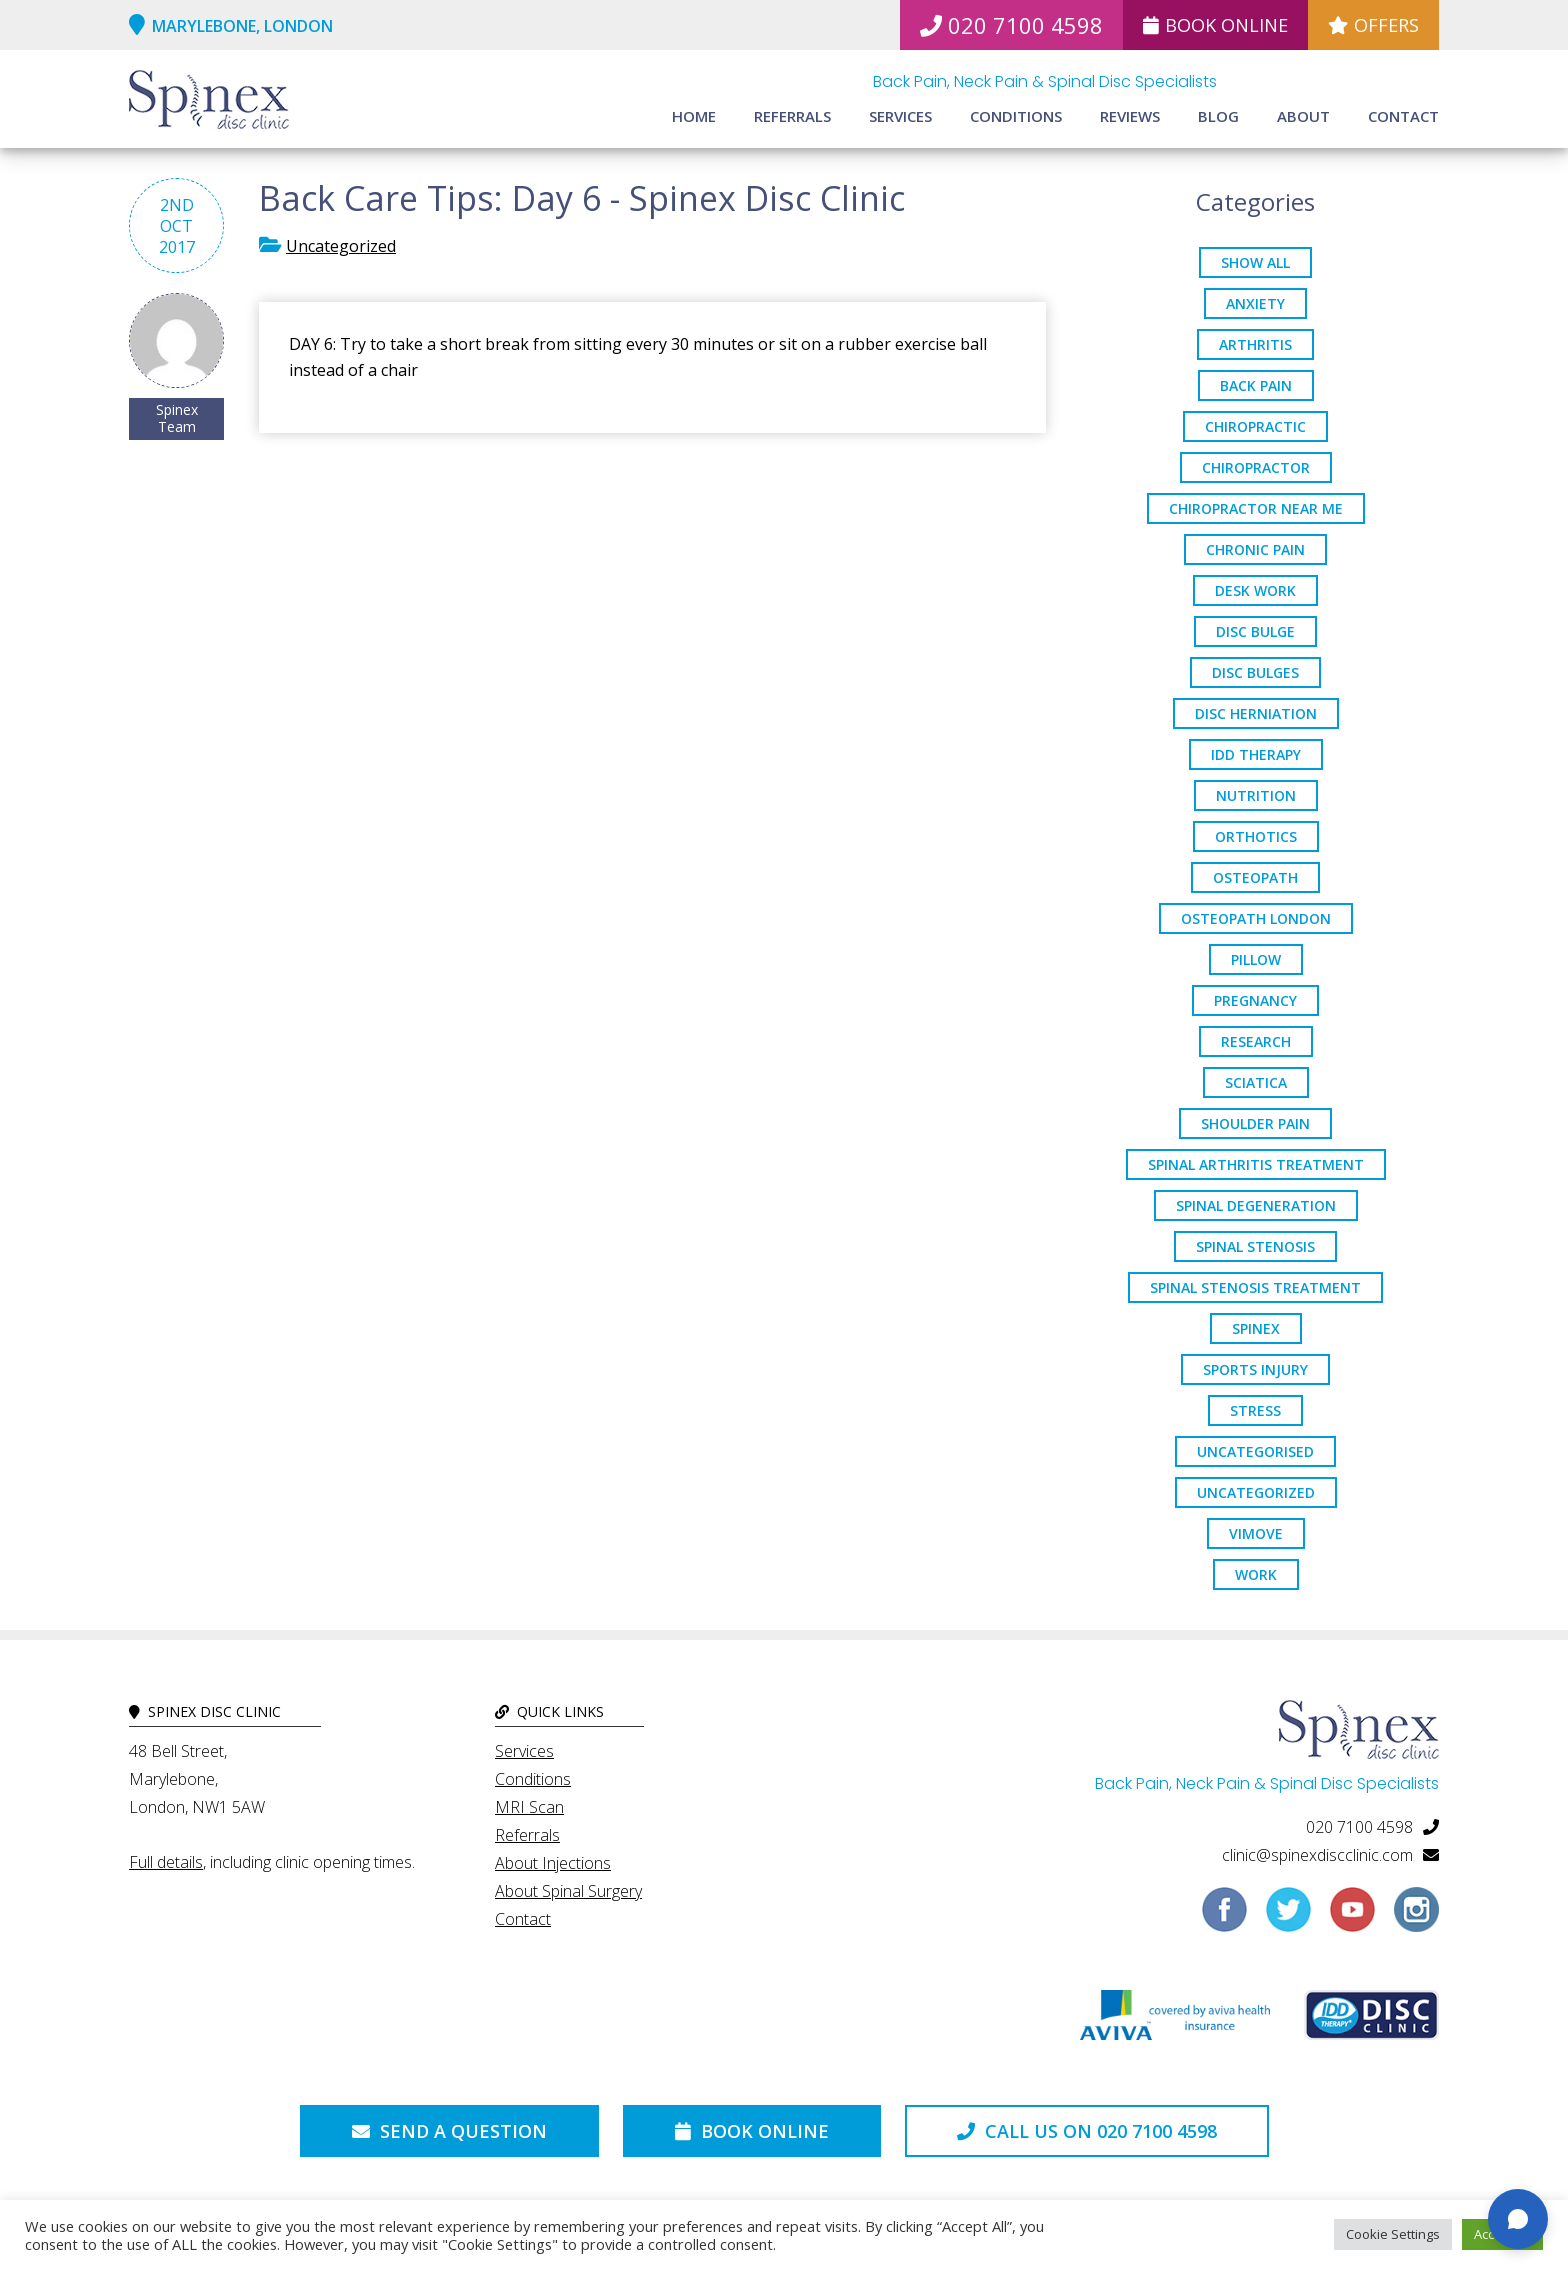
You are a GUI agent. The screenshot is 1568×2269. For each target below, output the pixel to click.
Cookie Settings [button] (1393, 2234)
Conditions (1016, 116)
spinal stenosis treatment (1255, 1287)
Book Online (1215, 25)
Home (694, 116)
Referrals (792, 116)
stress (1255, 1410)
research (1256, 1041)
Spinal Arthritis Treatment (1256, 1164)
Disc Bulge (1255, 631)
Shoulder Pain (1255, 1123)
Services (900, 116)
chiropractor (1256, 467)
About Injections (553, 1863)
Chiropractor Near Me (1256, 508)
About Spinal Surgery (568, 1891)
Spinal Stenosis (1255, 1246)
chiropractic (1255, 426)
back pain (1256, 385)
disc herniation (1256, 713)
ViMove (1256, 1533)
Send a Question (449, 2131)
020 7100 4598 (1011, 25)
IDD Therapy (1256, 754)
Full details (166, 1862)
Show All (1255, 262)
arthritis (1255, 344)
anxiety (1255, 303)
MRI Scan (529, 1807)
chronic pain (1255, 549)
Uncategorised (1255, 1451)
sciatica (1256, 1082)
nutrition (1256, 795)
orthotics (1256, 836)
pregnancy (1255, 1000)
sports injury (1255, 1369)
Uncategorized (341, 246)
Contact (1403, 116)
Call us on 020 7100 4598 (1087, 2131)
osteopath (1255, 877)
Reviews (1130, 116)
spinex (1256, 1328)
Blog (1218, 116)
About (1303, 116)
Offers (1373, 25)
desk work (1255, 590)
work (1256, 1574)
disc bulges (1255, 672)
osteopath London (1256, 918)
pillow (1256, 959)
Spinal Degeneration (1256, 1205)
